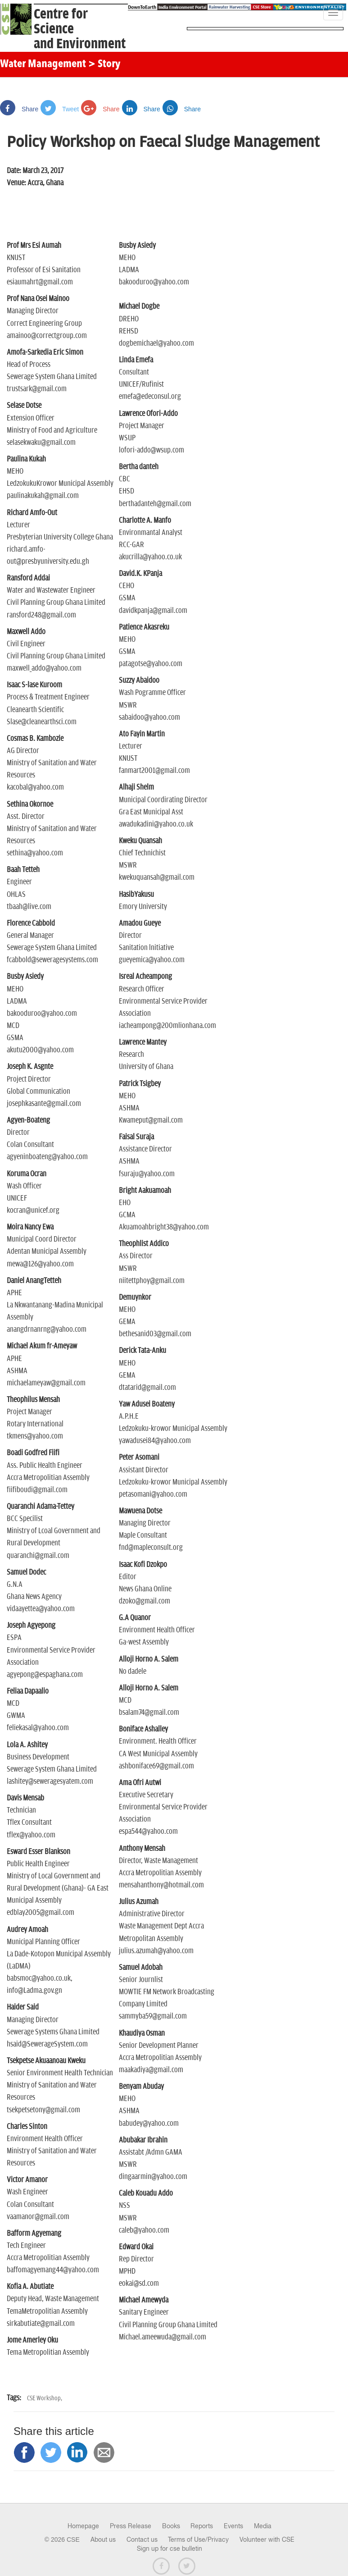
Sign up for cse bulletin (169, 2548)
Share (19, 109)
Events (233, 2526)
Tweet (60, 109)
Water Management (43, 64)
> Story (104, 64)
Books (171, 2526)
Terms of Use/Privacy (198, 2539)
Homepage (83, 2526)
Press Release (130, 2526)
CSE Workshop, (44, 2398)
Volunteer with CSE (267, 2539)
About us (103, 2539)
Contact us (142, 2539)
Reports (201, 2526)
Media (262, 2526)
